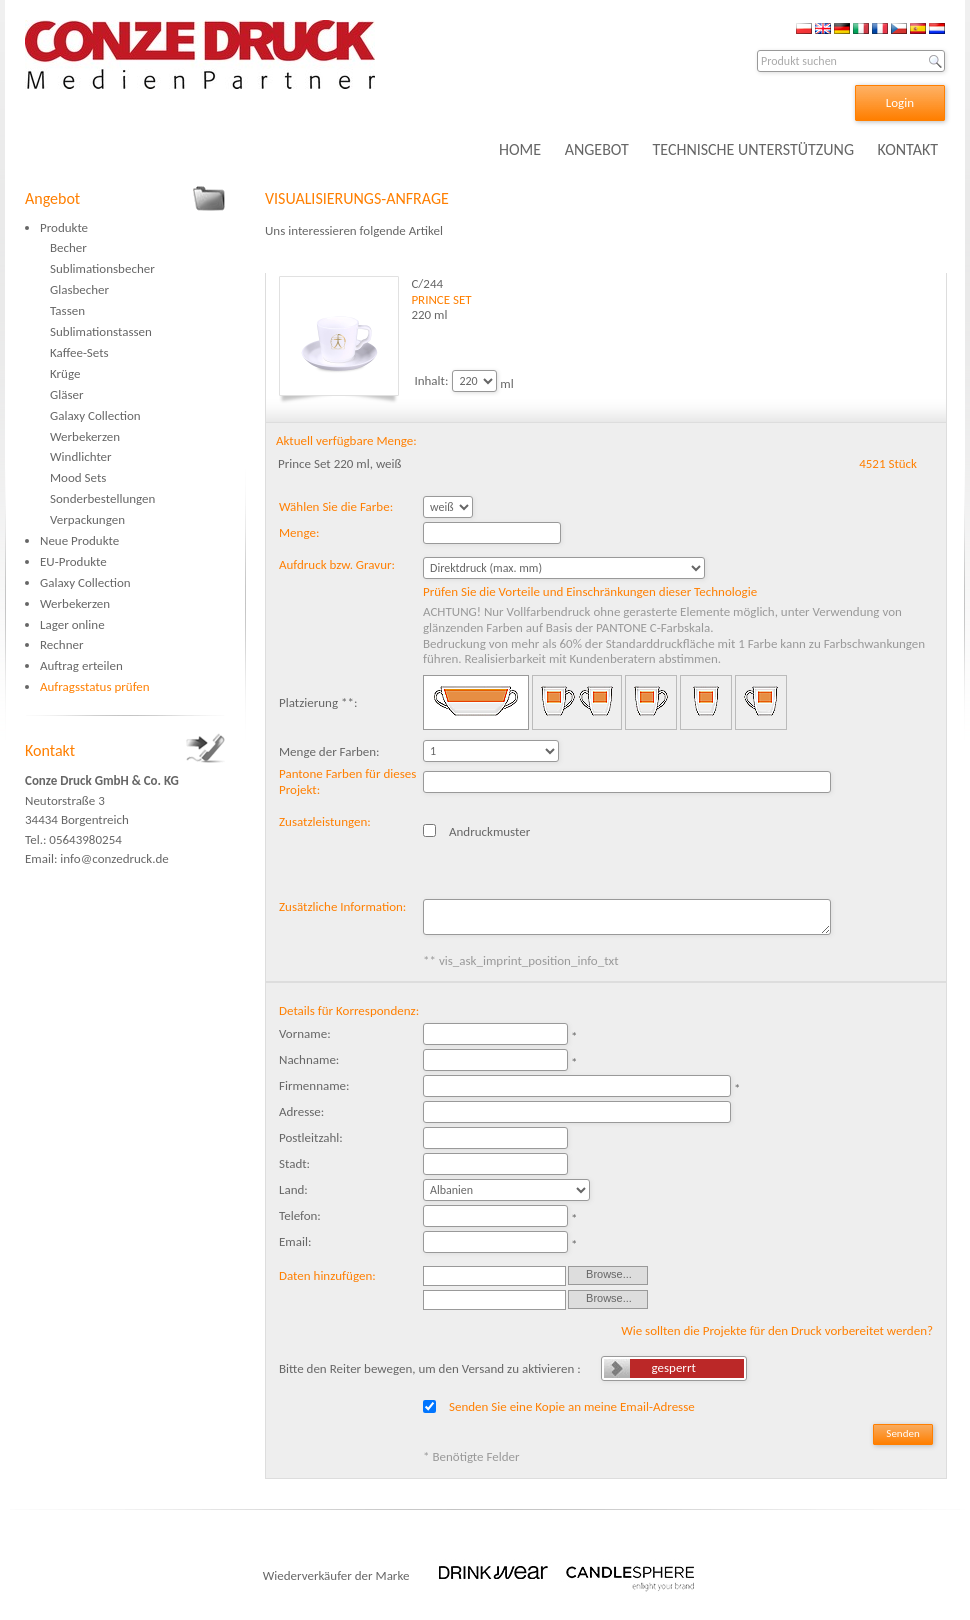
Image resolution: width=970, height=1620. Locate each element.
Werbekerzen (85, 436)
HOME (520, 149)
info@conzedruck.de (114, 858)
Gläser (67, 394)
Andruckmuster (489, 831)
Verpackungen (87, 519)
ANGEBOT (597, 149)
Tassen (67, 310)
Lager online (72, 624)
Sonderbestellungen (102, 498)
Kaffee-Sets (79, 352)
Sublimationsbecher (102, 268)
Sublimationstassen (101, 331)
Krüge (65, 373)
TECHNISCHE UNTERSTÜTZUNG (753, 149)
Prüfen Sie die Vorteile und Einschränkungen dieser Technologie (590, 591)
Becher (68, 247)
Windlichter (81, 456)
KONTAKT (908, 149)
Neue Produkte (79, 540)
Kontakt (50, 750)
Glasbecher (79, 289)
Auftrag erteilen (81, 665)
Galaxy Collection (95, 415)
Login (900, 102)
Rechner (61, 644)
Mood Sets (78, 477)
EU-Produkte (73, 561)
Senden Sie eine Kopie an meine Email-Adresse (572, 1406)
